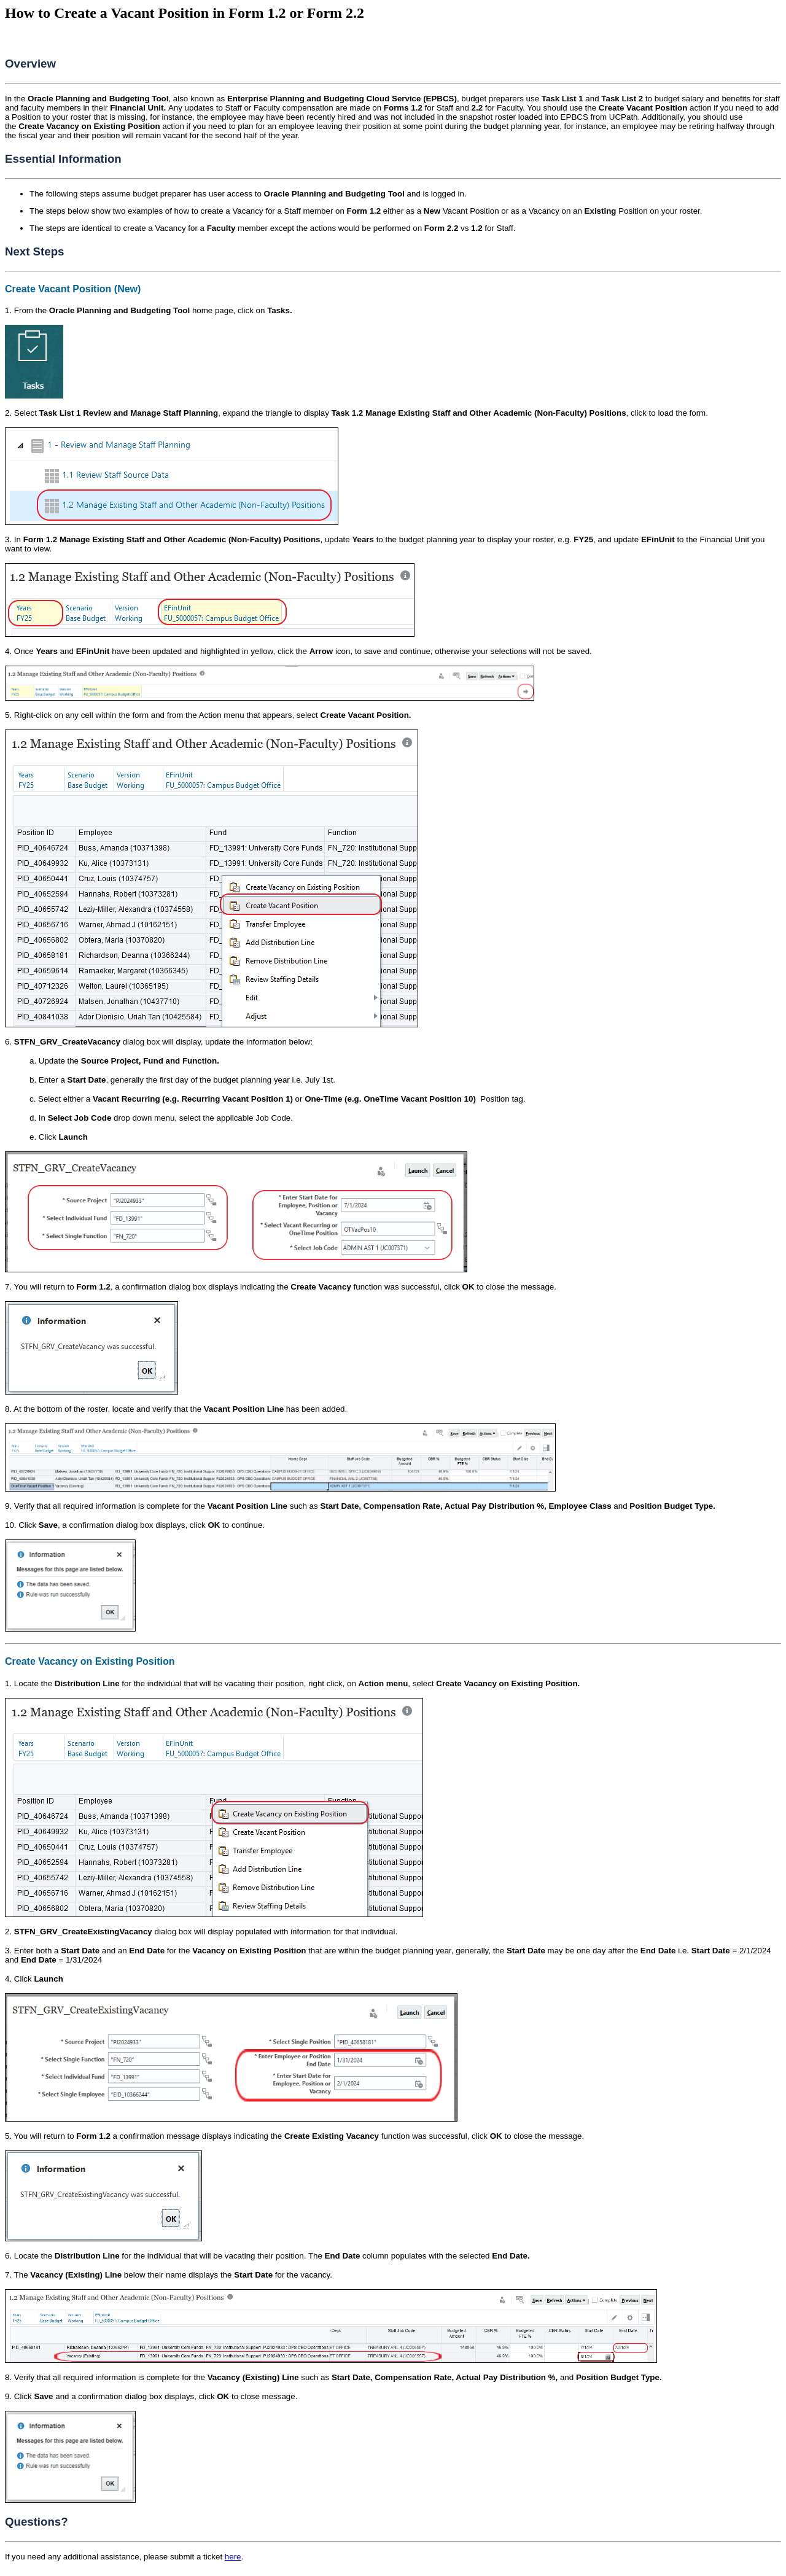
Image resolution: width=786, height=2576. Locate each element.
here (233, 2556)
